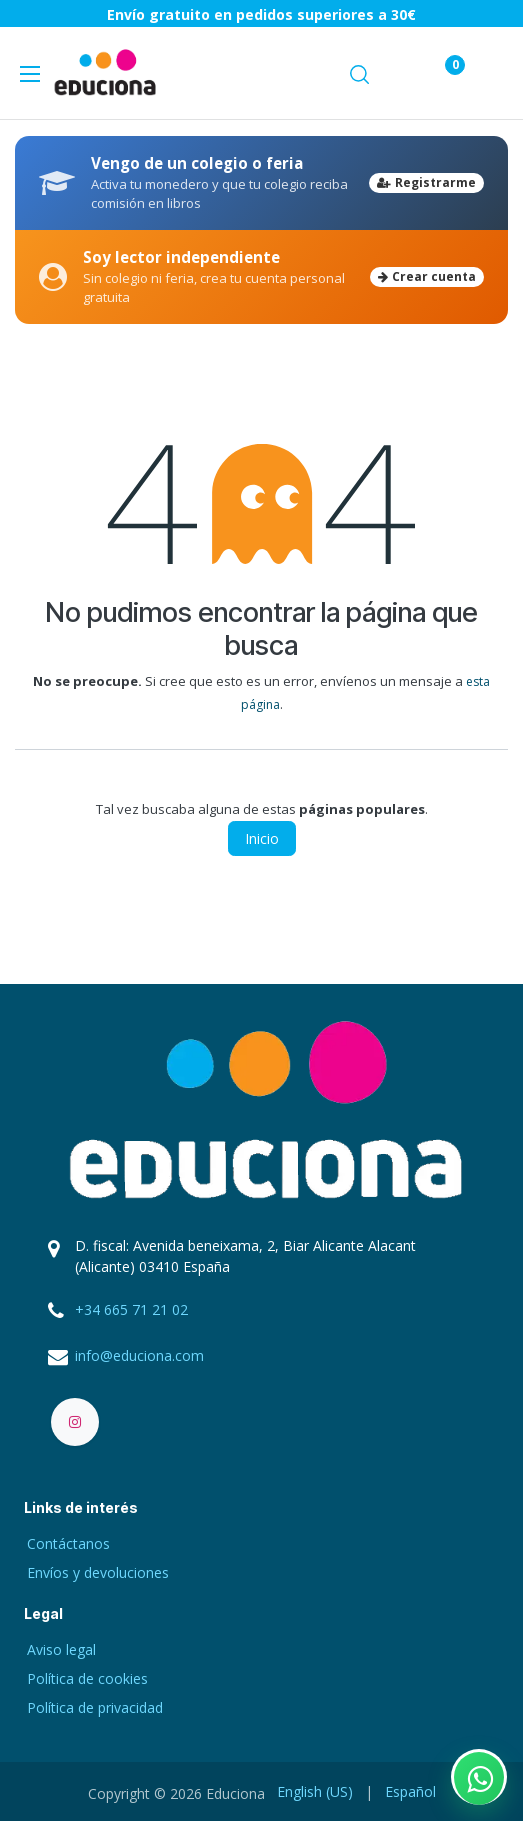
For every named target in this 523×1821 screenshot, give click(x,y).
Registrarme (426, 182)
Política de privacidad (95, 1707)
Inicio (262, 838)
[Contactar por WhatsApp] (479, 1777)
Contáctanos (68, 1543)
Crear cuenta (427, 276)
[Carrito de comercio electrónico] (396, 72)
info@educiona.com (139, 1355)
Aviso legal (61, 1649)
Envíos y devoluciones (98, 1572)
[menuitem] (315, 1791)
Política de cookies (87, 1678)
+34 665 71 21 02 (131, 1309)
